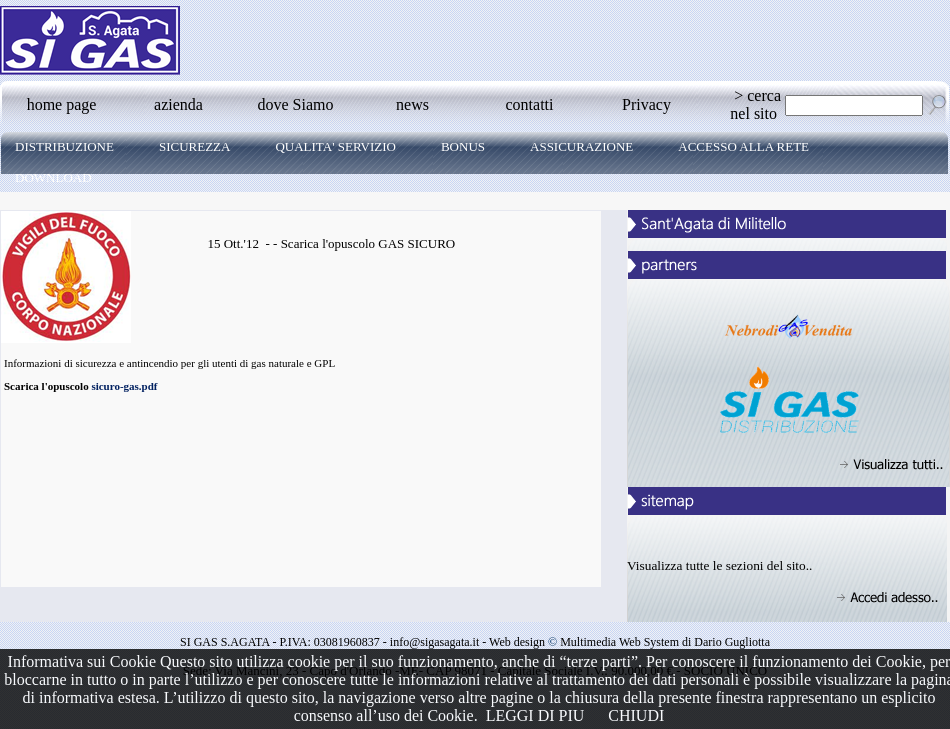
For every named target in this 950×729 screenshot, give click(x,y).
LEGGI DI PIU (535, 715)
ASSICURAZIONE (581, 146)
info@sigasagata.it (434, 642)
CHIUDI (636, 715)
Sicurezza (195, 146)
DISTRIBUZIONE (64, 146)
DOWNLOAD (53, 177)
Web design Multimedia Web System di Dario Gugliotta (629, 642)
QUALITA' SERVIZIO (335, 146)
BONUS (463, 146)
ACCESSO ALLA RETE (743, 146)
